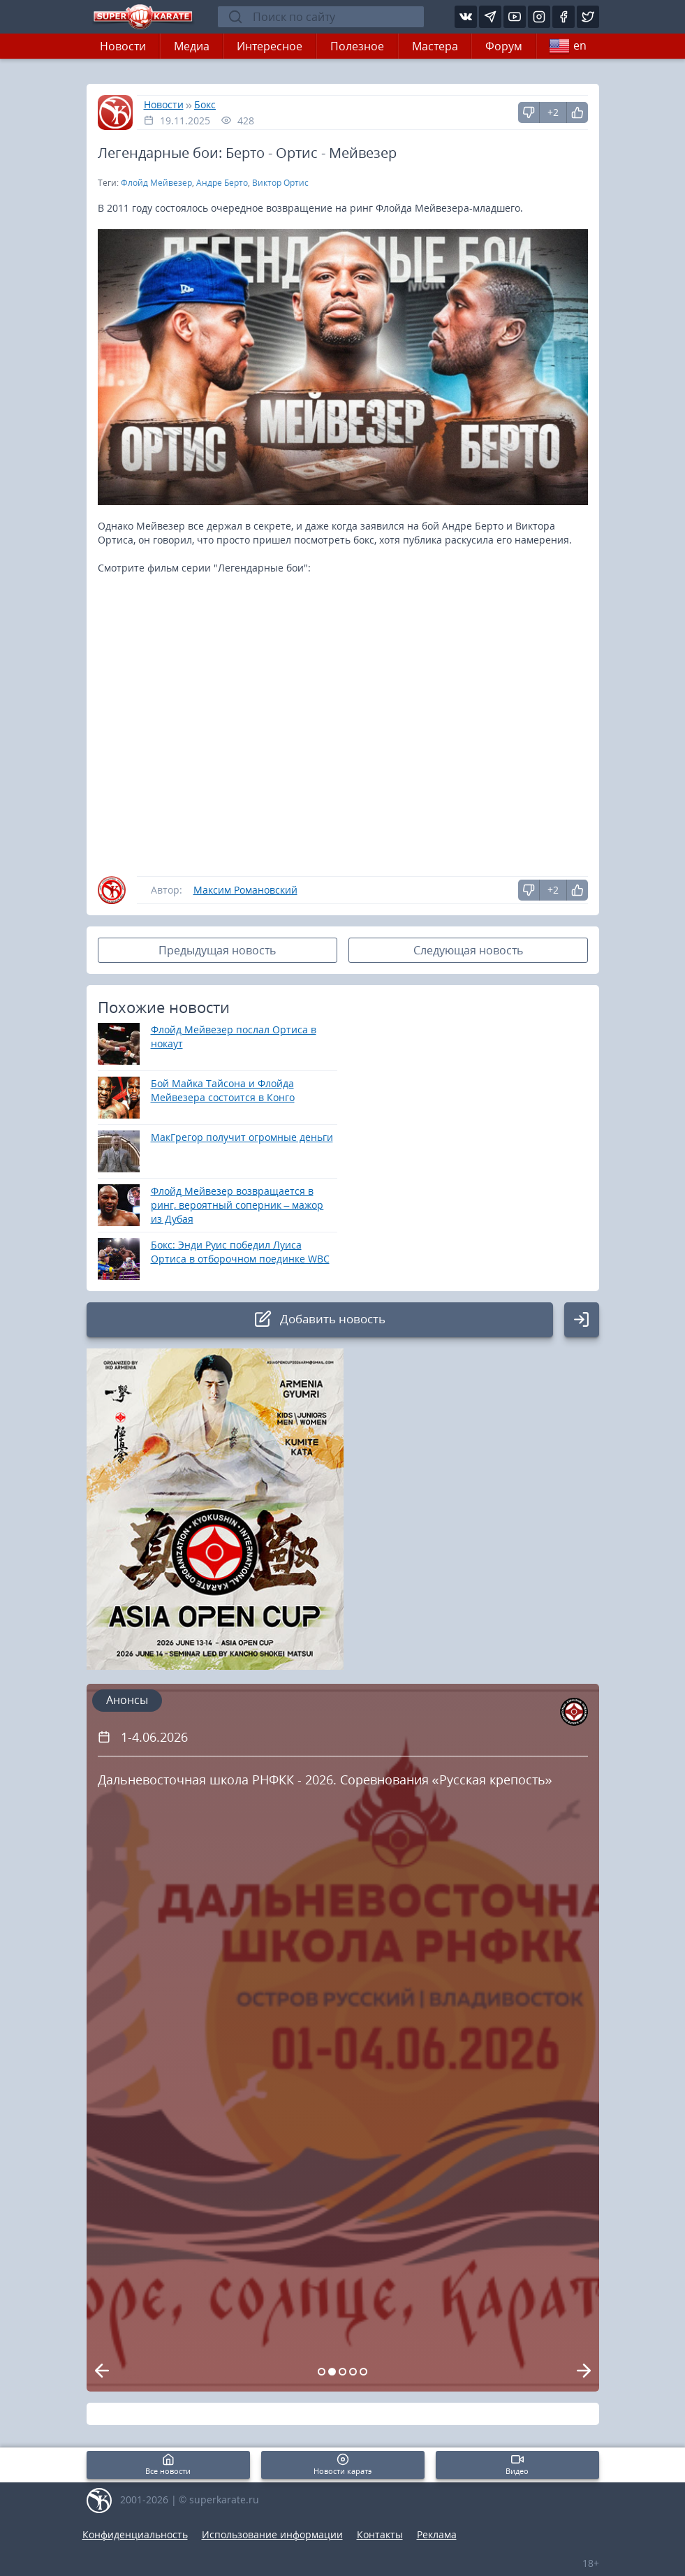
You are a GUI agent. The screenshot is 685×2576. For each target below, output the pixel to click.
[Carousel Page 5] (363, 2371)
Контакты (380, 2534)
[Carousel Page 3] (342, 2371)
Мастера (435, 46)
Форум (503, 46)
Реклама (437, 2534)
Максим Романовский (245, 889)
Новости (123, 46)
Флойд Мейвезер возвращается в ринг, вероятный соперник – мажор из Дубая (237, 1204)
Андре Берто (222, 183)
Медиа (191, 46)
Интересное (269, 46)
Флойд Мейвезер (156, 183)
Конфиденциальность (135, 2534)
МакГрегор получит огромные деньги (242, 1137)
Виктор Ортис (280, 183)
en (568, 46)
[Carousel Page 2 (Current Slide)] (332, 2371)
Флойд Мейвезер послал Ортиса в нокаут (233, 1036)
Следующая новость (468, 950)
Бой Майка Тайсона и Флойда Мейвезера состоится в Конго (223, 1090)
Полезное (357, 46)
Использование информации (272, 2534)
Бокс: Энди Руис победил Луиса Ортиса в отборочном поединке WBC (240, 1251)
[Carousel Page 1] (321, 2371)
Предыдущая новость (217, 950)
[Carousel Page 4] (353, 2371)
